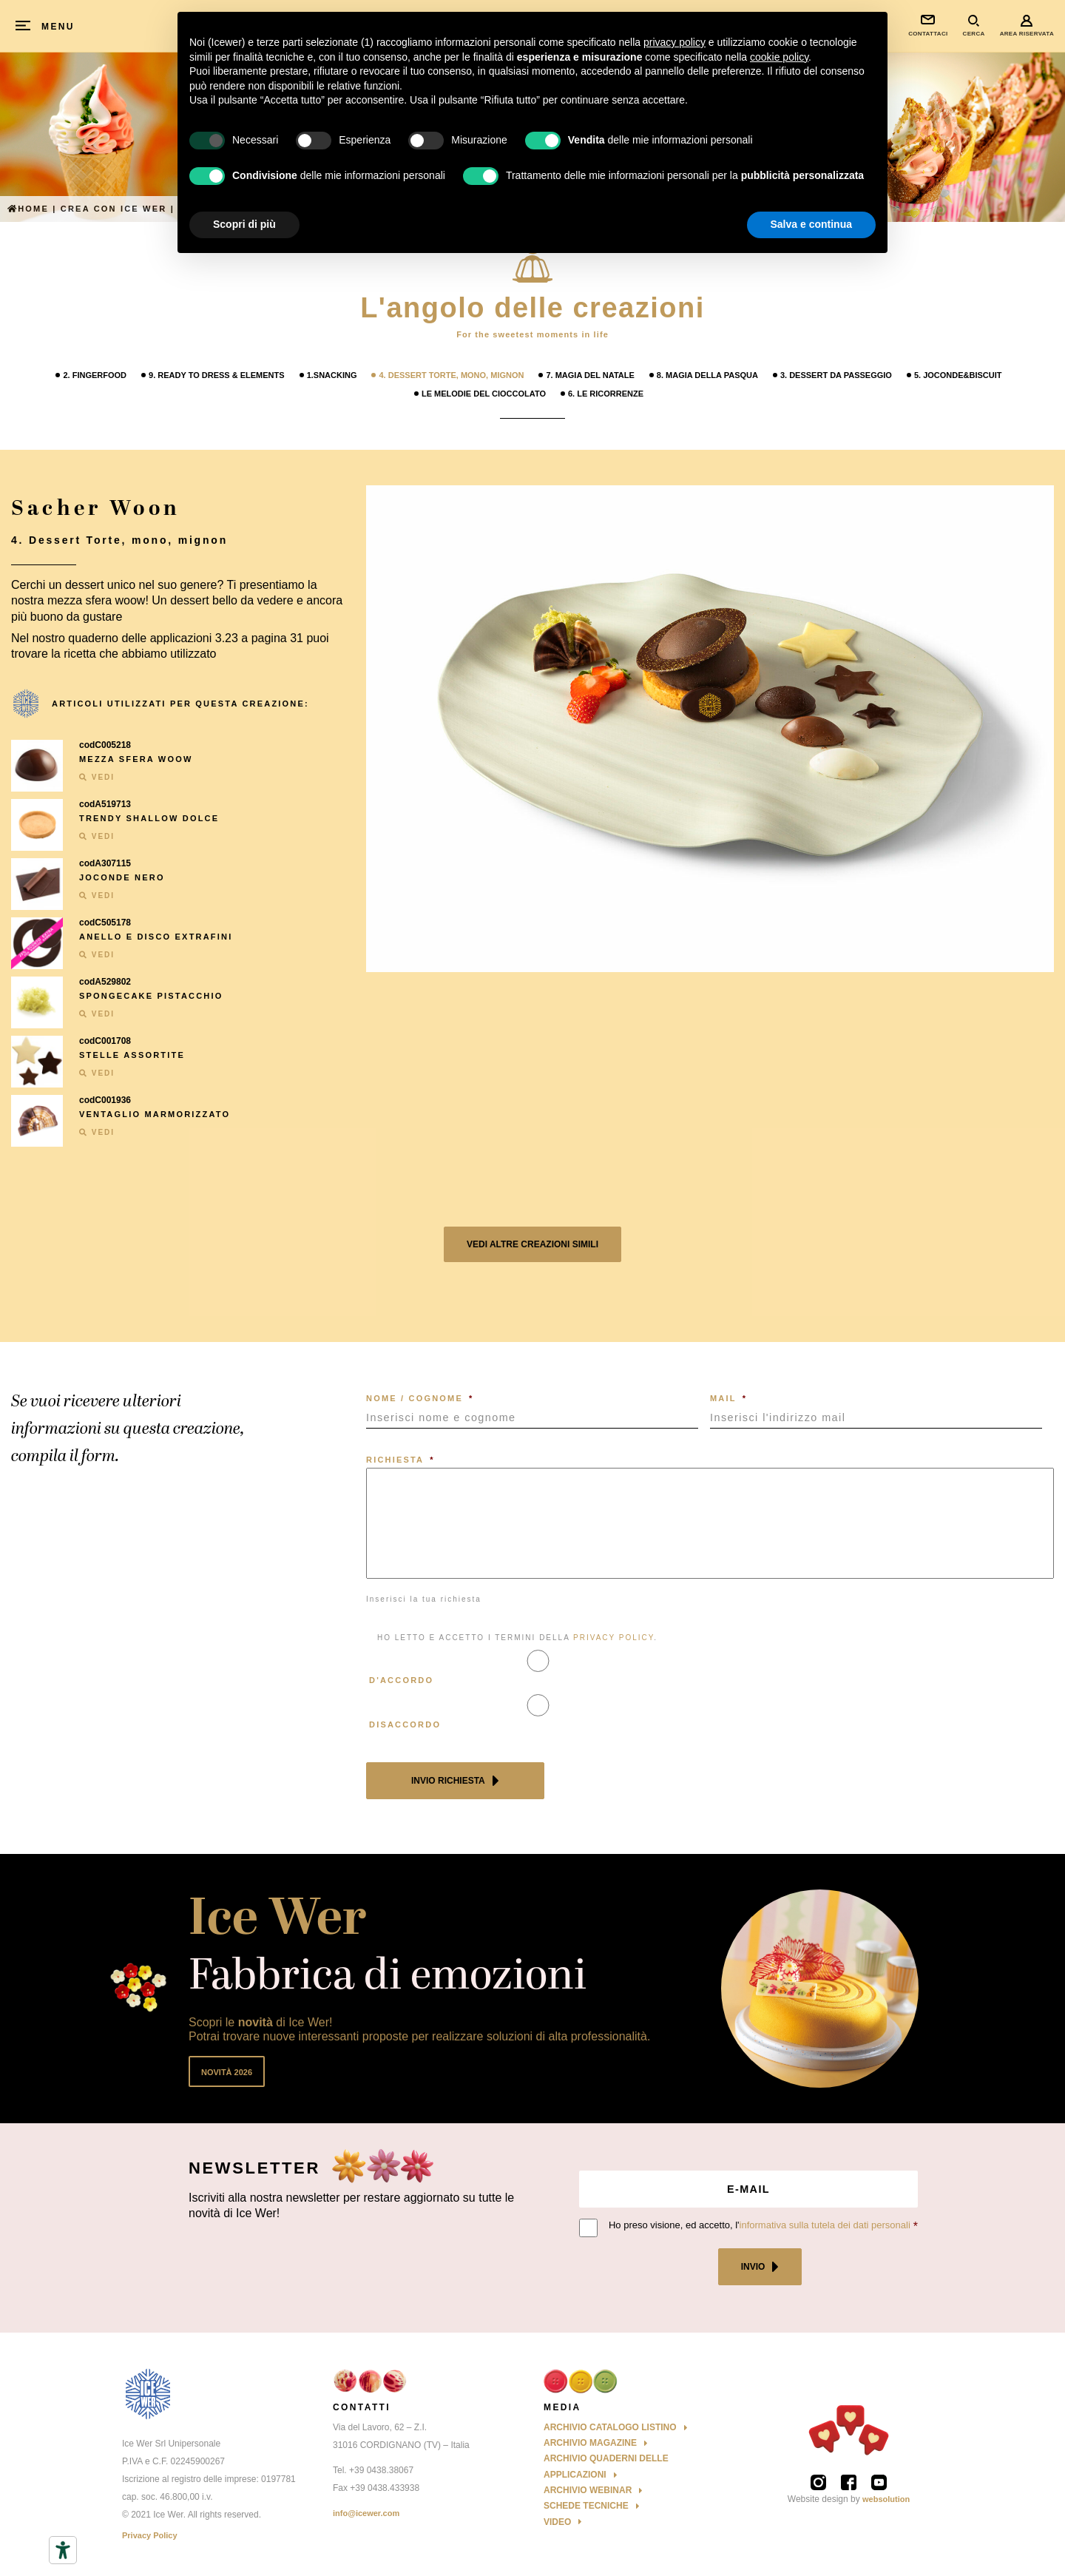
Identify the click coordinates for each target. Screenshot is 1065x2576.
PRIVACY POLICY (613, 1637)
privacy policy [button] (674, 42)
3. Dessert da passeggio (836, 375)
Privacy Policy (150, 2535)
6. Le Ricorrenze (605, 393)
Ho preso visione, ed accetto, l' (759, 2225)
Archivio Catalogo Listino (610, 2427)
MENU (58, 26)
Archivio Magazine (590, 2443)
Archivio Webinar (588, 2490)
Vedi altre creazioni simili (532, 1244)
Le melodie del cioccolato (484, 393)
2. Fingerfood (94, 375)
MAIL (728, 1398)
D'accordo (401, 1680)
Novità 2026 (226, 2072)
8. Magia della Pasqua (707, 375)
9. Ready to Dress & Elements (217, 375)
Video (557, 2522)
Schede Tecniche (586, 2506)
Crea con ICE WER (114, 208)
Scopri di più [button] (244, 224)
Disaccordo (405, 1724)
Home (28, 208)
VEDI (97, 777)
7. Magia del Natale (590, 375)
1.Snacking (332, 375)
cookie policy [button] (779, 57)
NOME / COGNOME (420, 1398)
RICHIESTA (400, 1459)
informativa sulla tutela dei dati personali (825, 2225)
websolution (886, 2499)
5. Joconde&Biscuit (958, 375)
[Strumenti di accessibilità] (63, 2550)
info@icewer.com (366, 2513)
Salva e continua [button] (811, 224)
